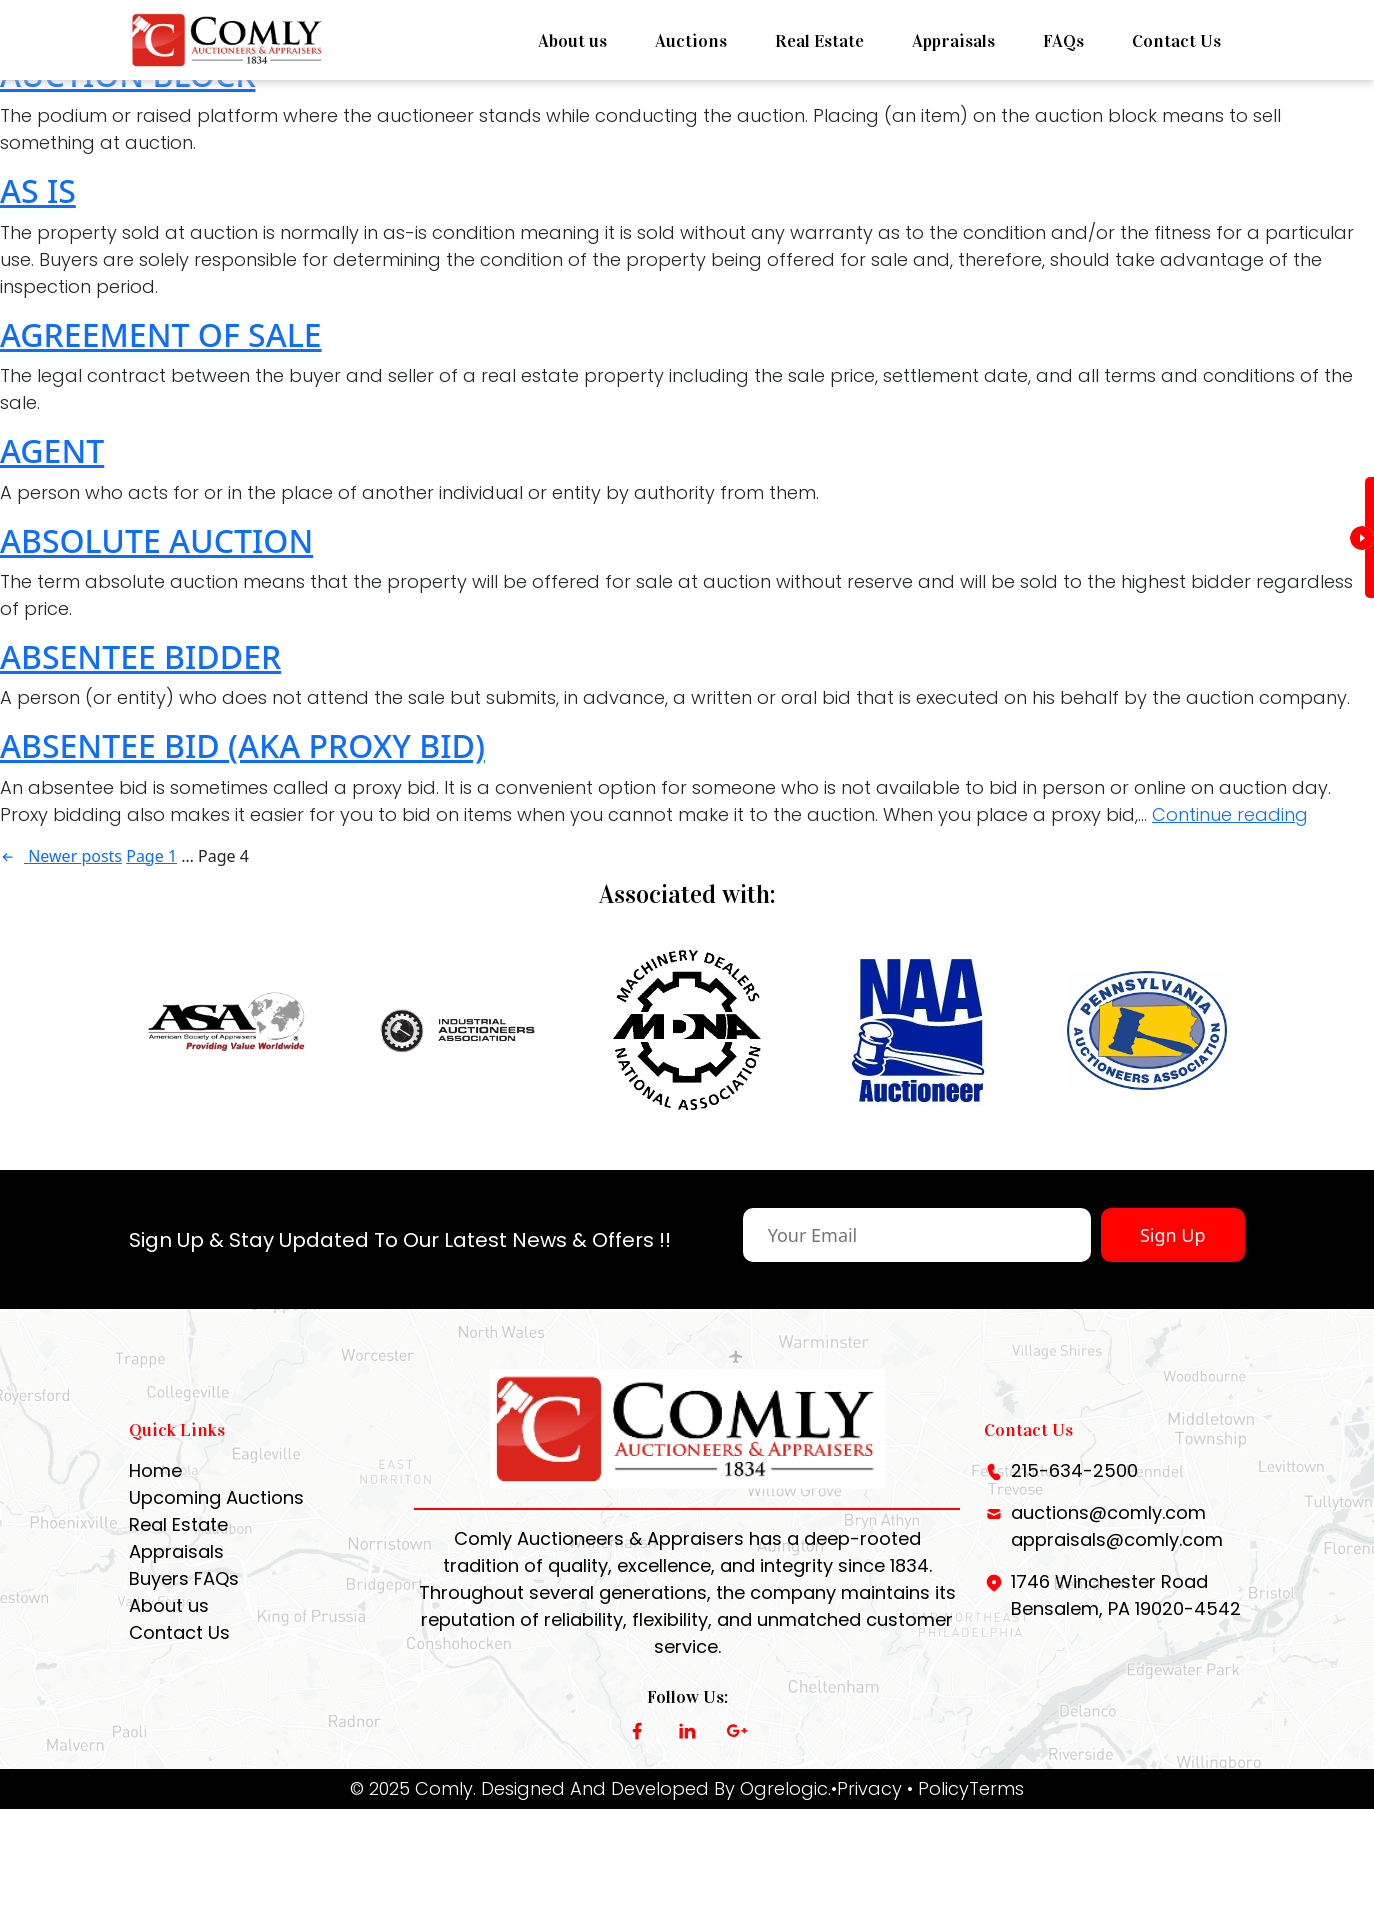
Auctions (691, 41)
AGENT (52, 450)
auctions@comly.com (1108, 1536)
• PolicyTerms (965, 1812)
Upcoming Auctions (216, 1521)
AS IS (38, 190)
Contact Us (1176, 41)
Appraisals (953, 41)
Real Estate (819, 41)
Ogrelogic (784, 1812)
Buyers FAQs (184, 1602)
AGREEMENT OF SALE (161, 334)
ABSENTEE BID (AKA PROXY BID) (242, 745)
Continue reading (1230, 814)
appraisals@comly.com (1117, 1563)
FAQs (1063, 41)
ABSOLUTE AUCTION (156, 540)
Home (155, 1494)
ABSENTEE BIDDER (140, 656)
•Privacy (866, 1812)
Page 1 (151, 856)
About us (572, 41)
